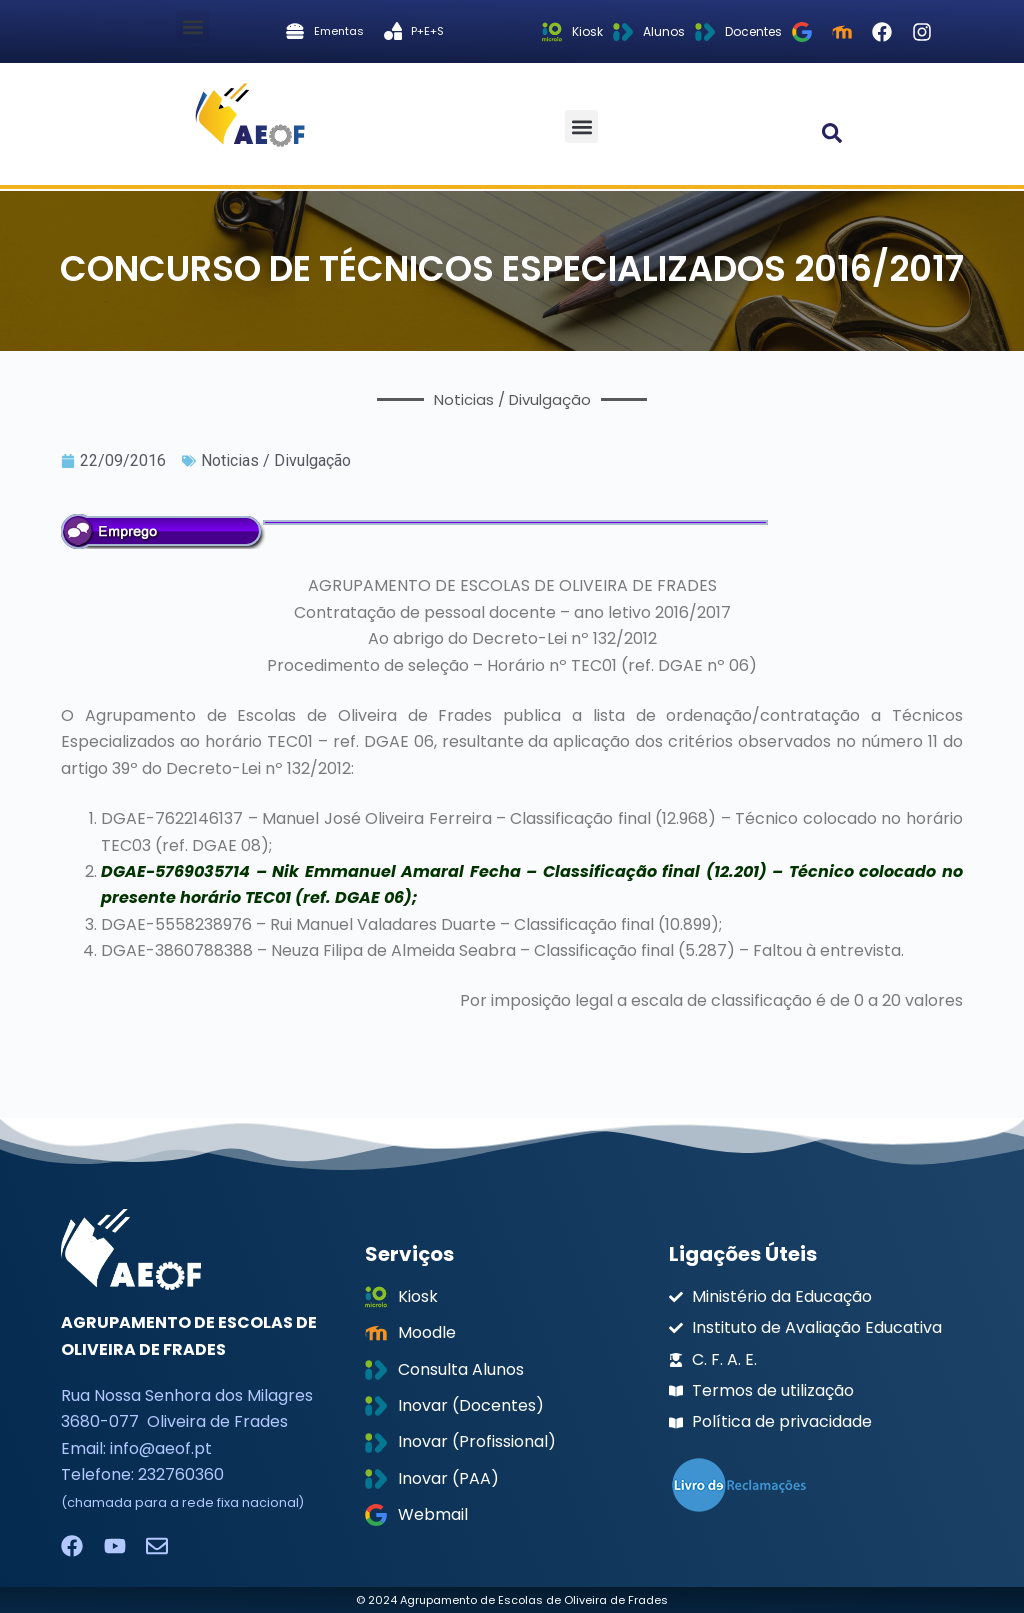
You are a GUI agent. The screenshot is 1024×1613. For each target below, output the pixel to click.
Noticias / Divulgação (276, 460)
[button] (192, 26)
